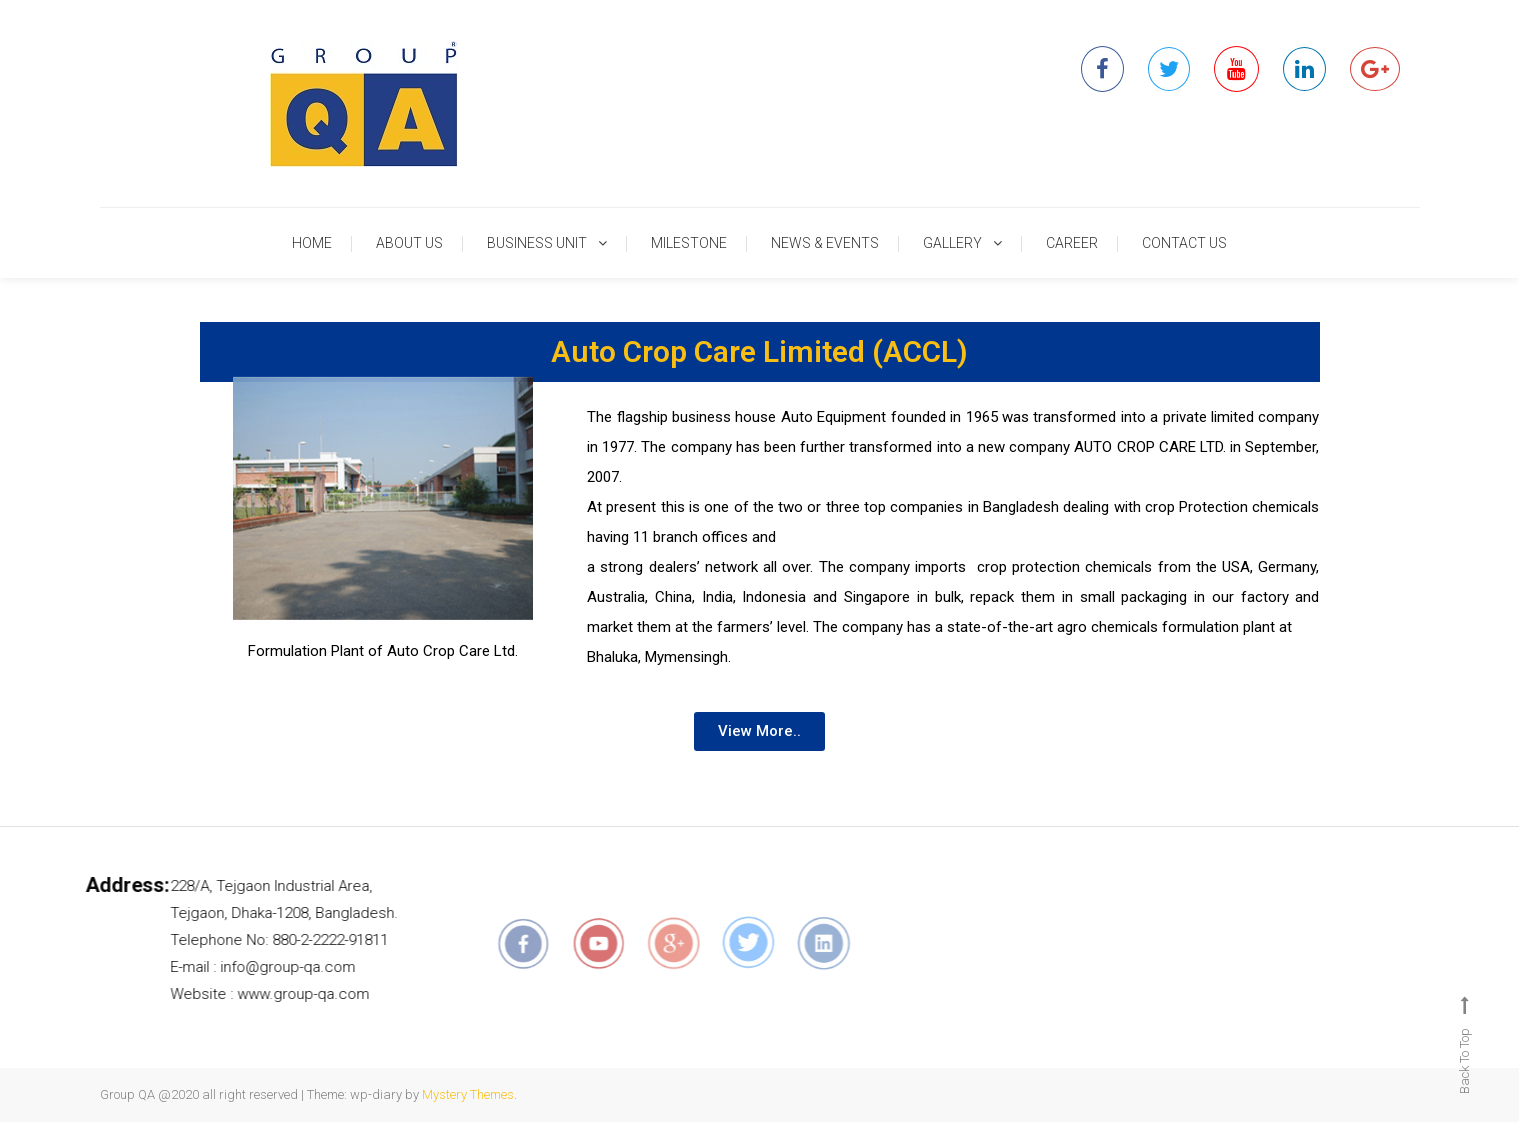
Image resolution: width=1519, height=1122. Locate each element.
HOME (312, 243)
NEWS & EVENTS (825, 243)
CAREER (1072, 243)
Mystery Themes (468, 1094)
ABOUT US (409, 243)
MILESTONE (689, 243)
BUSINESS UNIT (537, 243)
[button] (759, 731)
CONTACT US (1184, 243)
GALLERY (952, 243)
